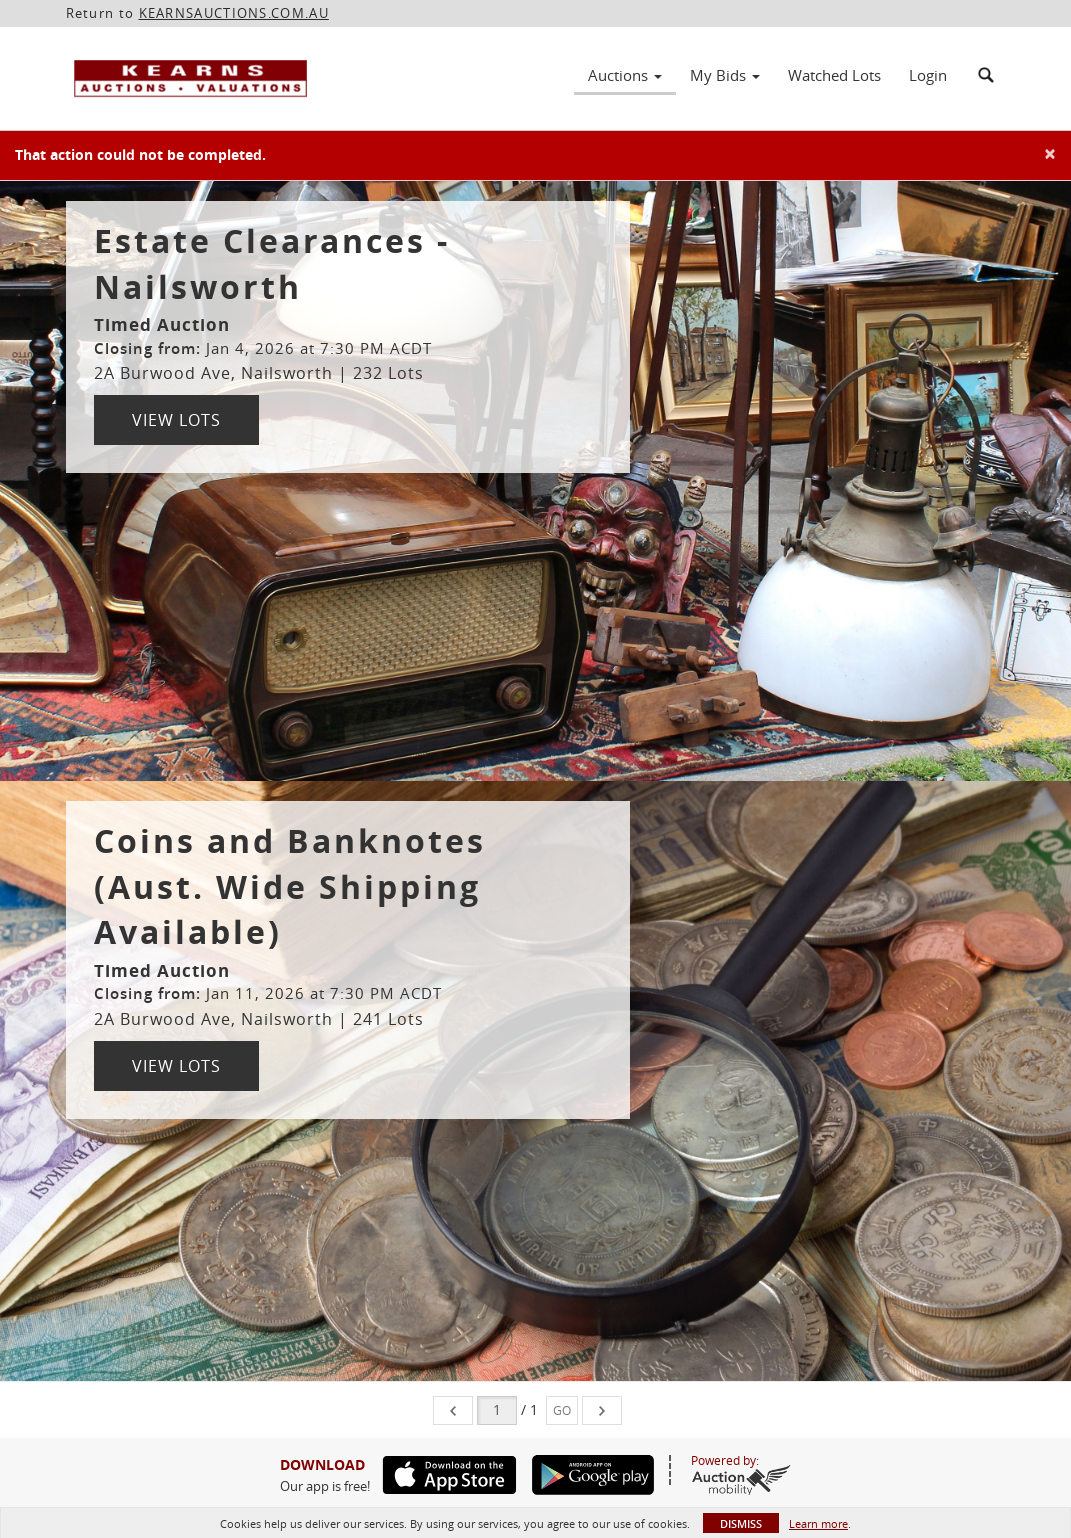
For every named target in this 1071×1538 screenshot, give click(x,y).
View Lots (176, 420)
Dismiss (741, 1523)
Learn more (818, 1523)
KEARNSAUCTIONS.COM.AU (234, 13)
